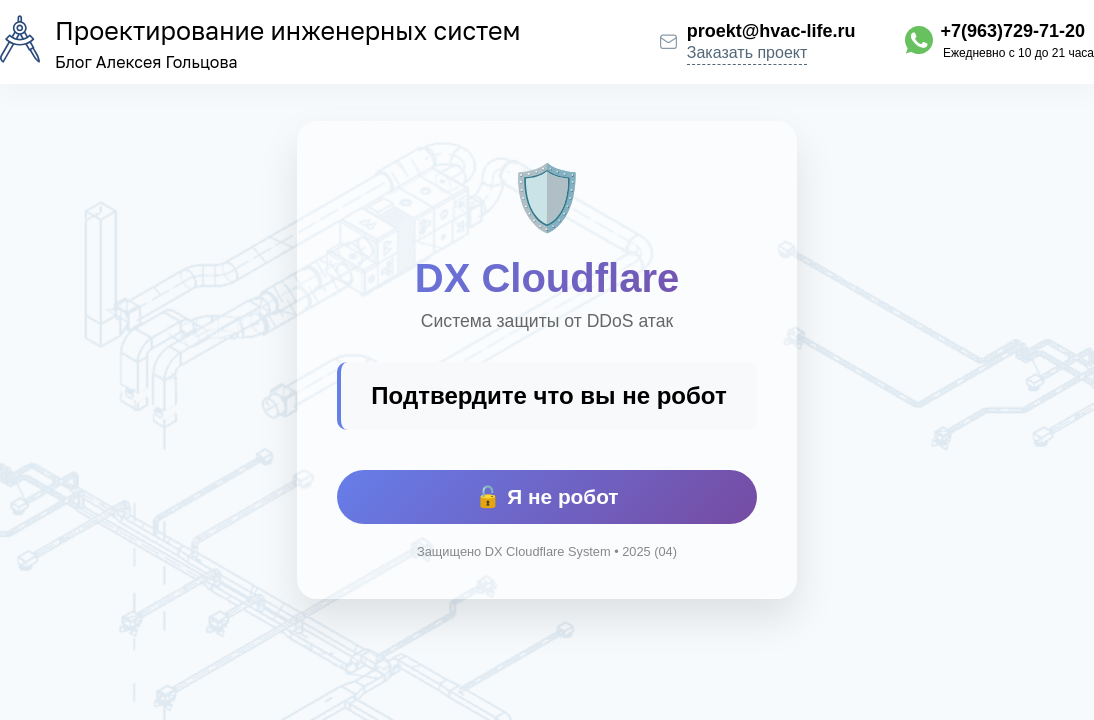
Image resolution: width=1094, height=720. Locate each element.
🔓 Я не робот (546, 496)
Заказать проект (747, 52)
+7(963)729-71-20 (1012, 31)
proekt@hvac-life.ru (771, 31)
